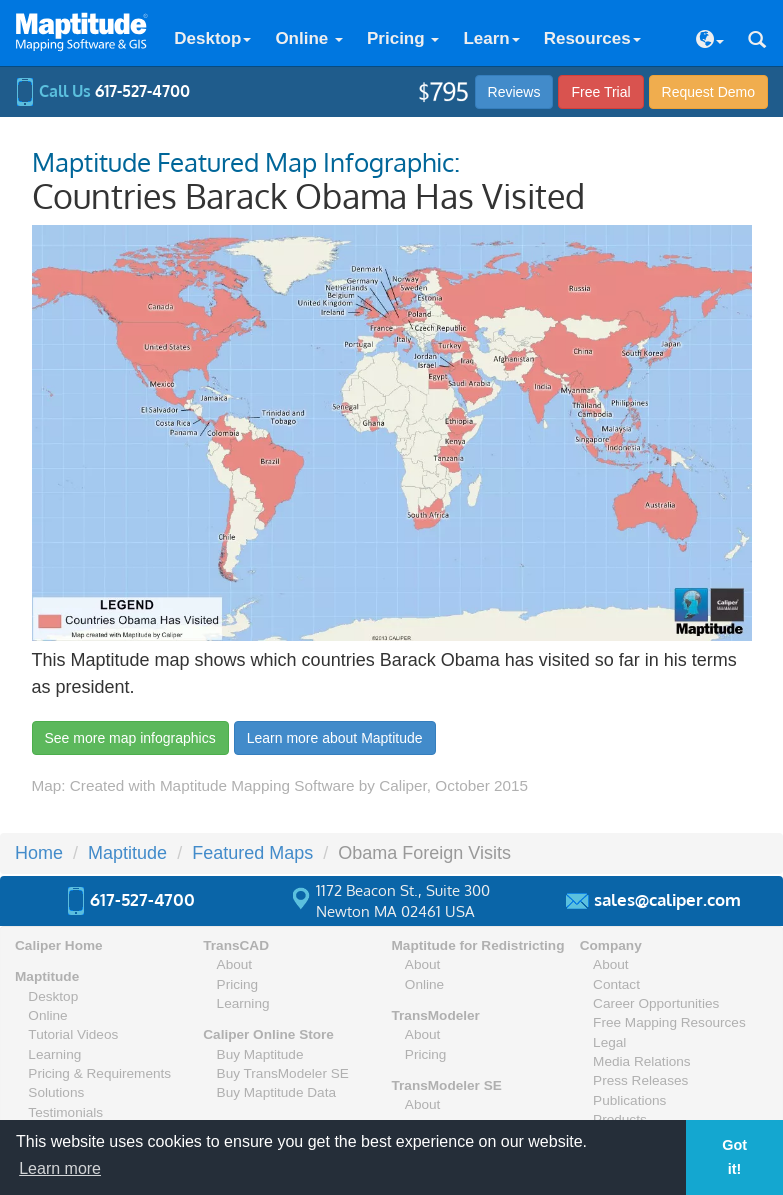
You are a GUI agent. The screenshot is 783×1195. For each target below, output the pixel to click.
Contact (616, 984)
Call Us (102, 91)
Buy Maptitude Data (276, 1092)
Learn (491, 38)
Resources (592, 38)
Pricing (403, 38)
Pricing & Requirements (99, 1073)
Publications (629, 1100)
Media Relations (641, 1061)
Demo (708, 92)
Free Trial (600, 92)
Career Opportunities (656, 1003)
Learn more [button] (60, 1168)
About (235, 964)
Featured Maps (252, 853)
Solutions (56, 1092)
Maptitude (127, 853)
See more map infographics (130, 738)
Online (309, 38)
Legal (609, 1042)
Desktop (212, 38)
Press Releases (640, 1080)
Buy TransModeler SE (283, 1073)
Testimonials (65, 1112)
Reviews (514, 92)
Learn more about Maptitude (335, 738)
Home (39, 853)
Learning (54, 1054)
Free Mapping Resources (669, 1022)
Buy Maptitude (260, 1054)
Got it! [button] (734, 1157)
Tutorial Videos (73, 1034)
